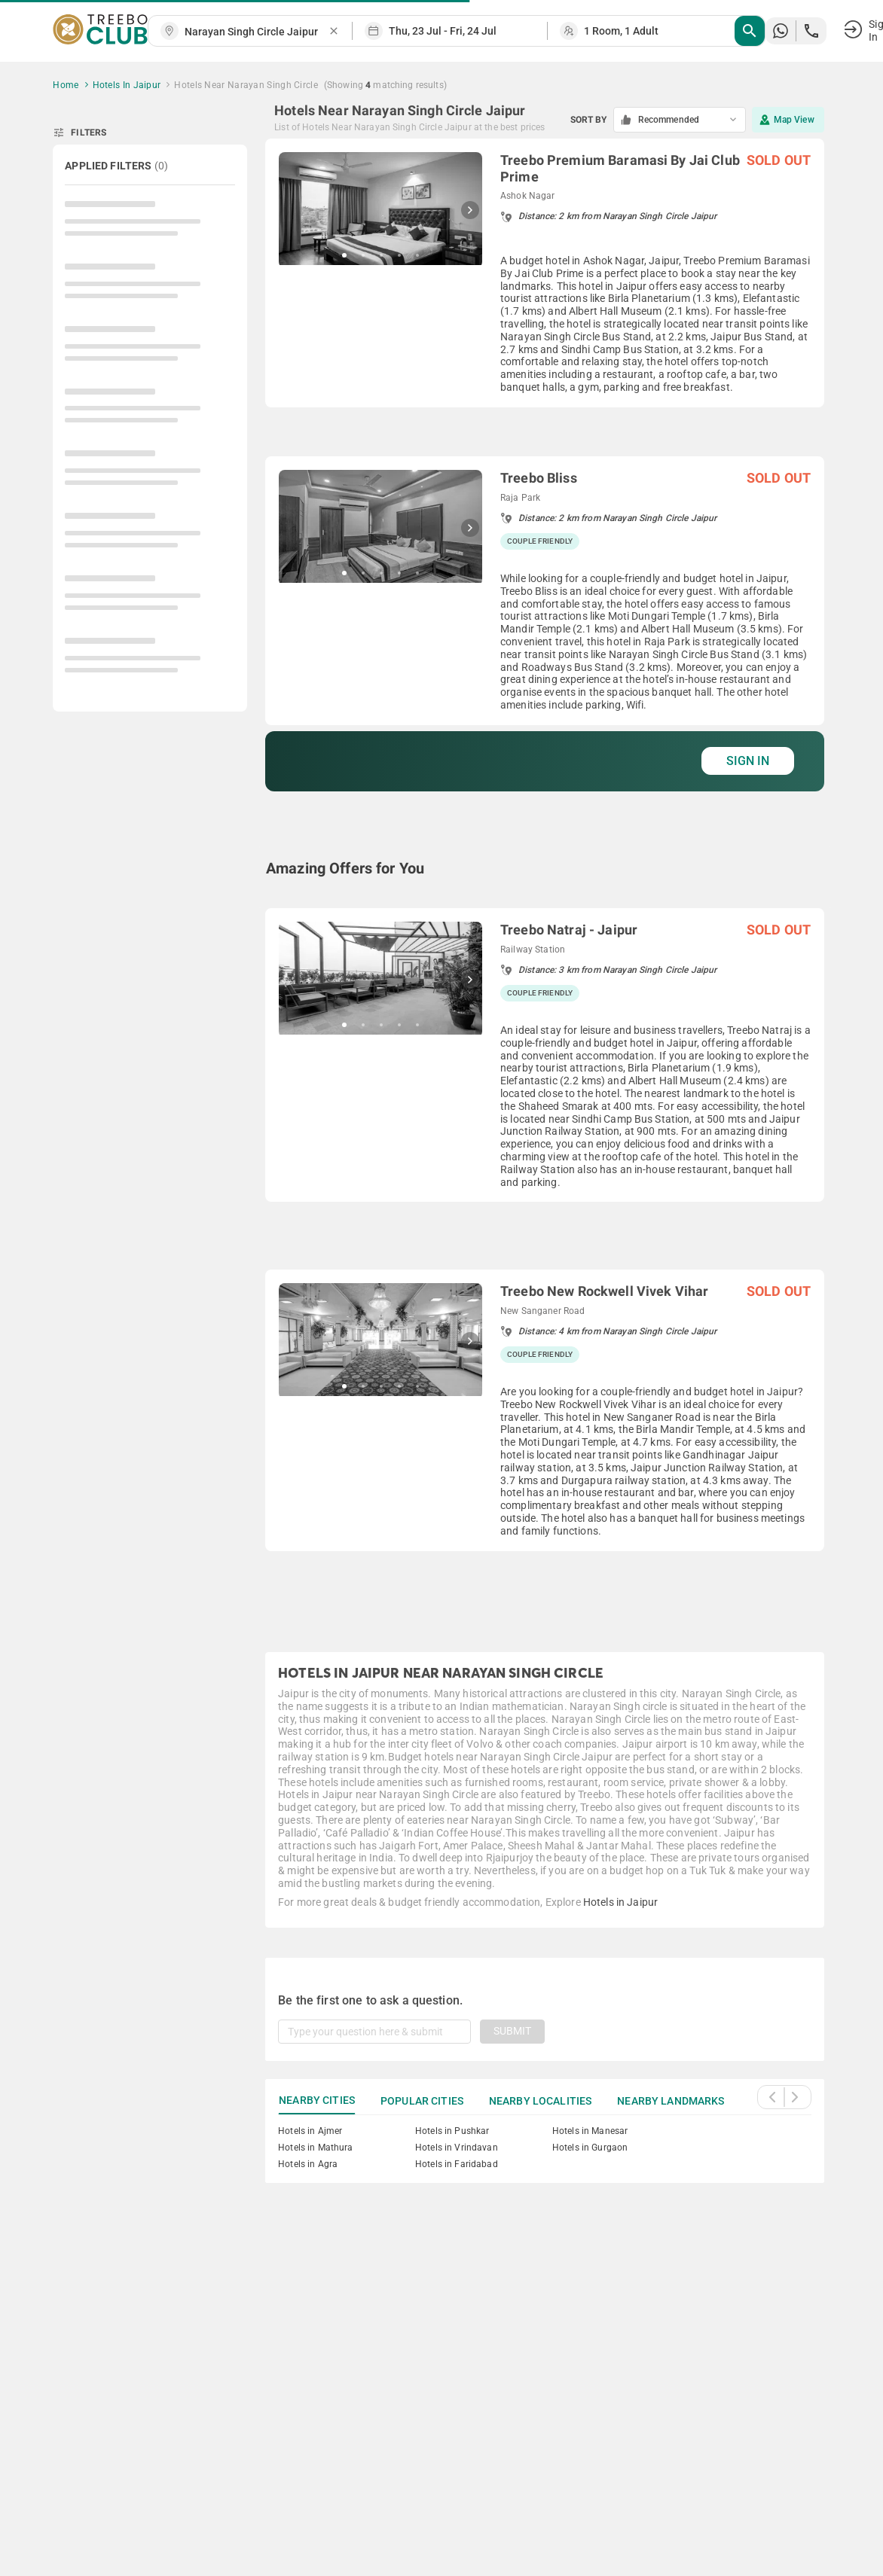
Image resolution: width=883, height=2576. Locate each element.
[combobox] (256, 32)
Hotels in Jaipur (620, 1902)
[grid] (544, 877)
